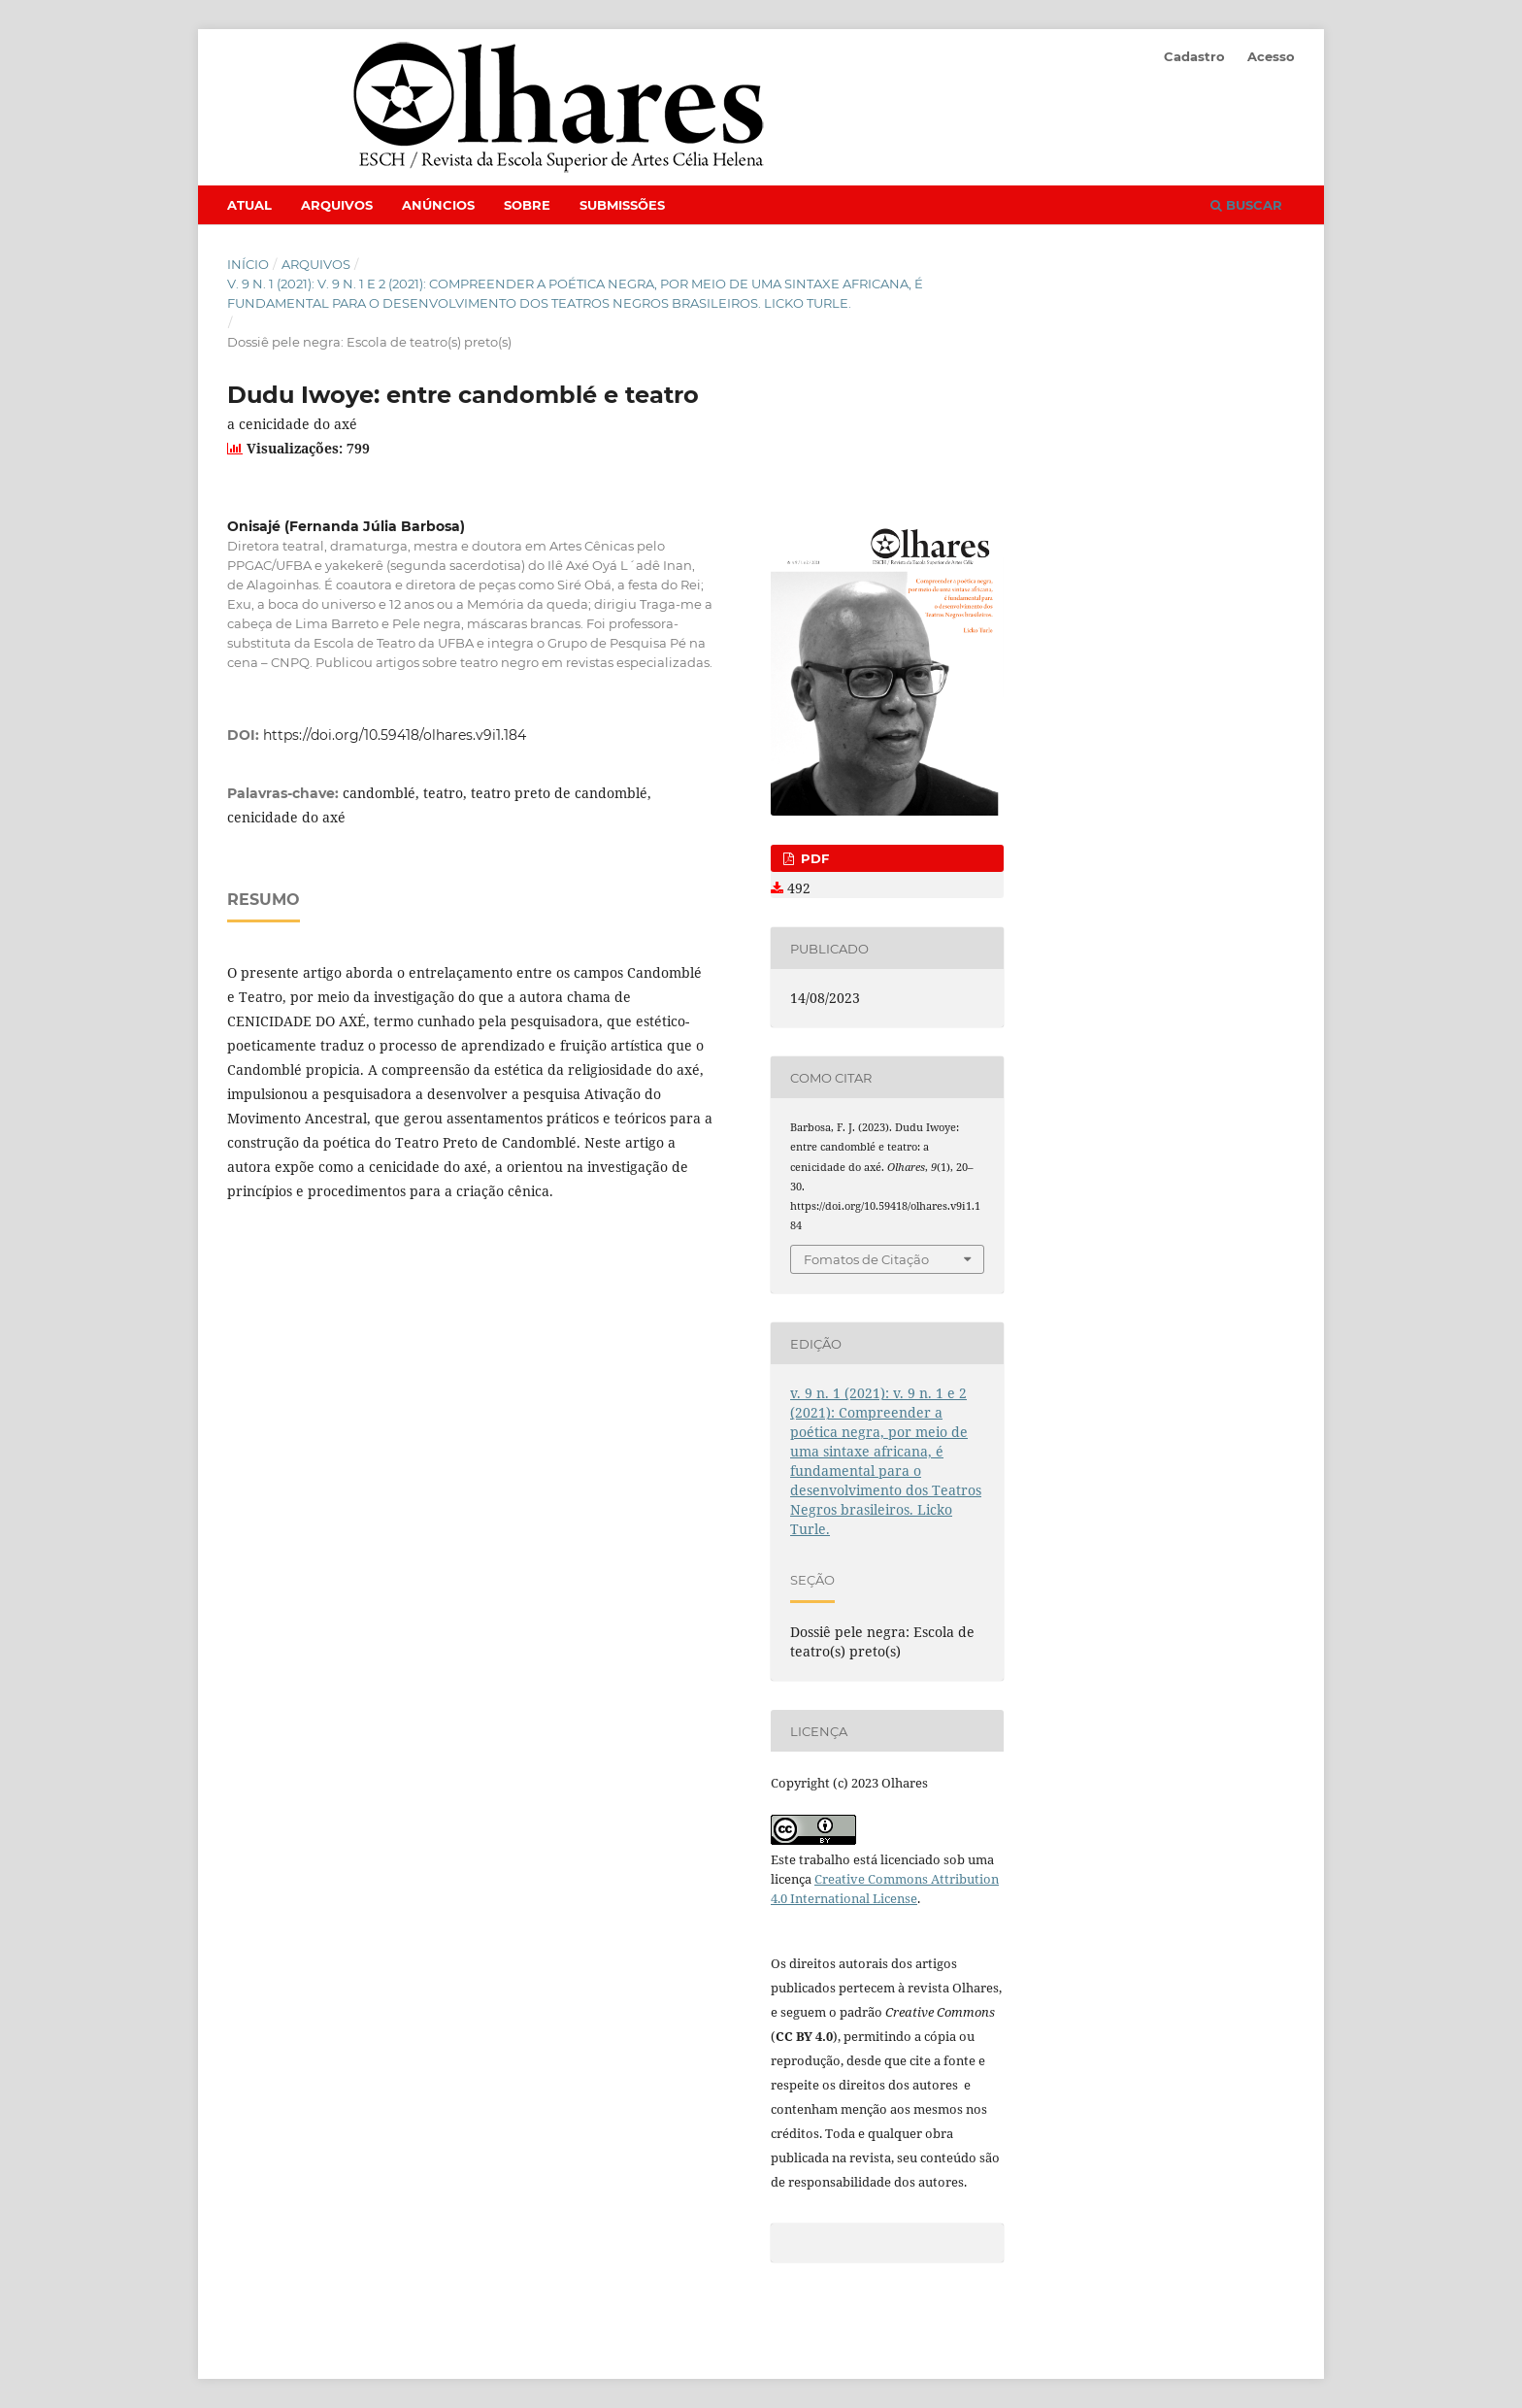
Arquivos (337, 205)
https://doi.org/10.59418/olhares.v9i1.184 (394, 735)
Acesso (1271, 56)
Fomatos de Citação (866, 1259)
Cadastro (1194, 56)
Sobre (527, 205)
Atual (249, 205)
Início (248, 264)
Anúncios (438, 205)
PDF (813, 858)
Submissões (622, 205)
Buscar (1246, 205)
